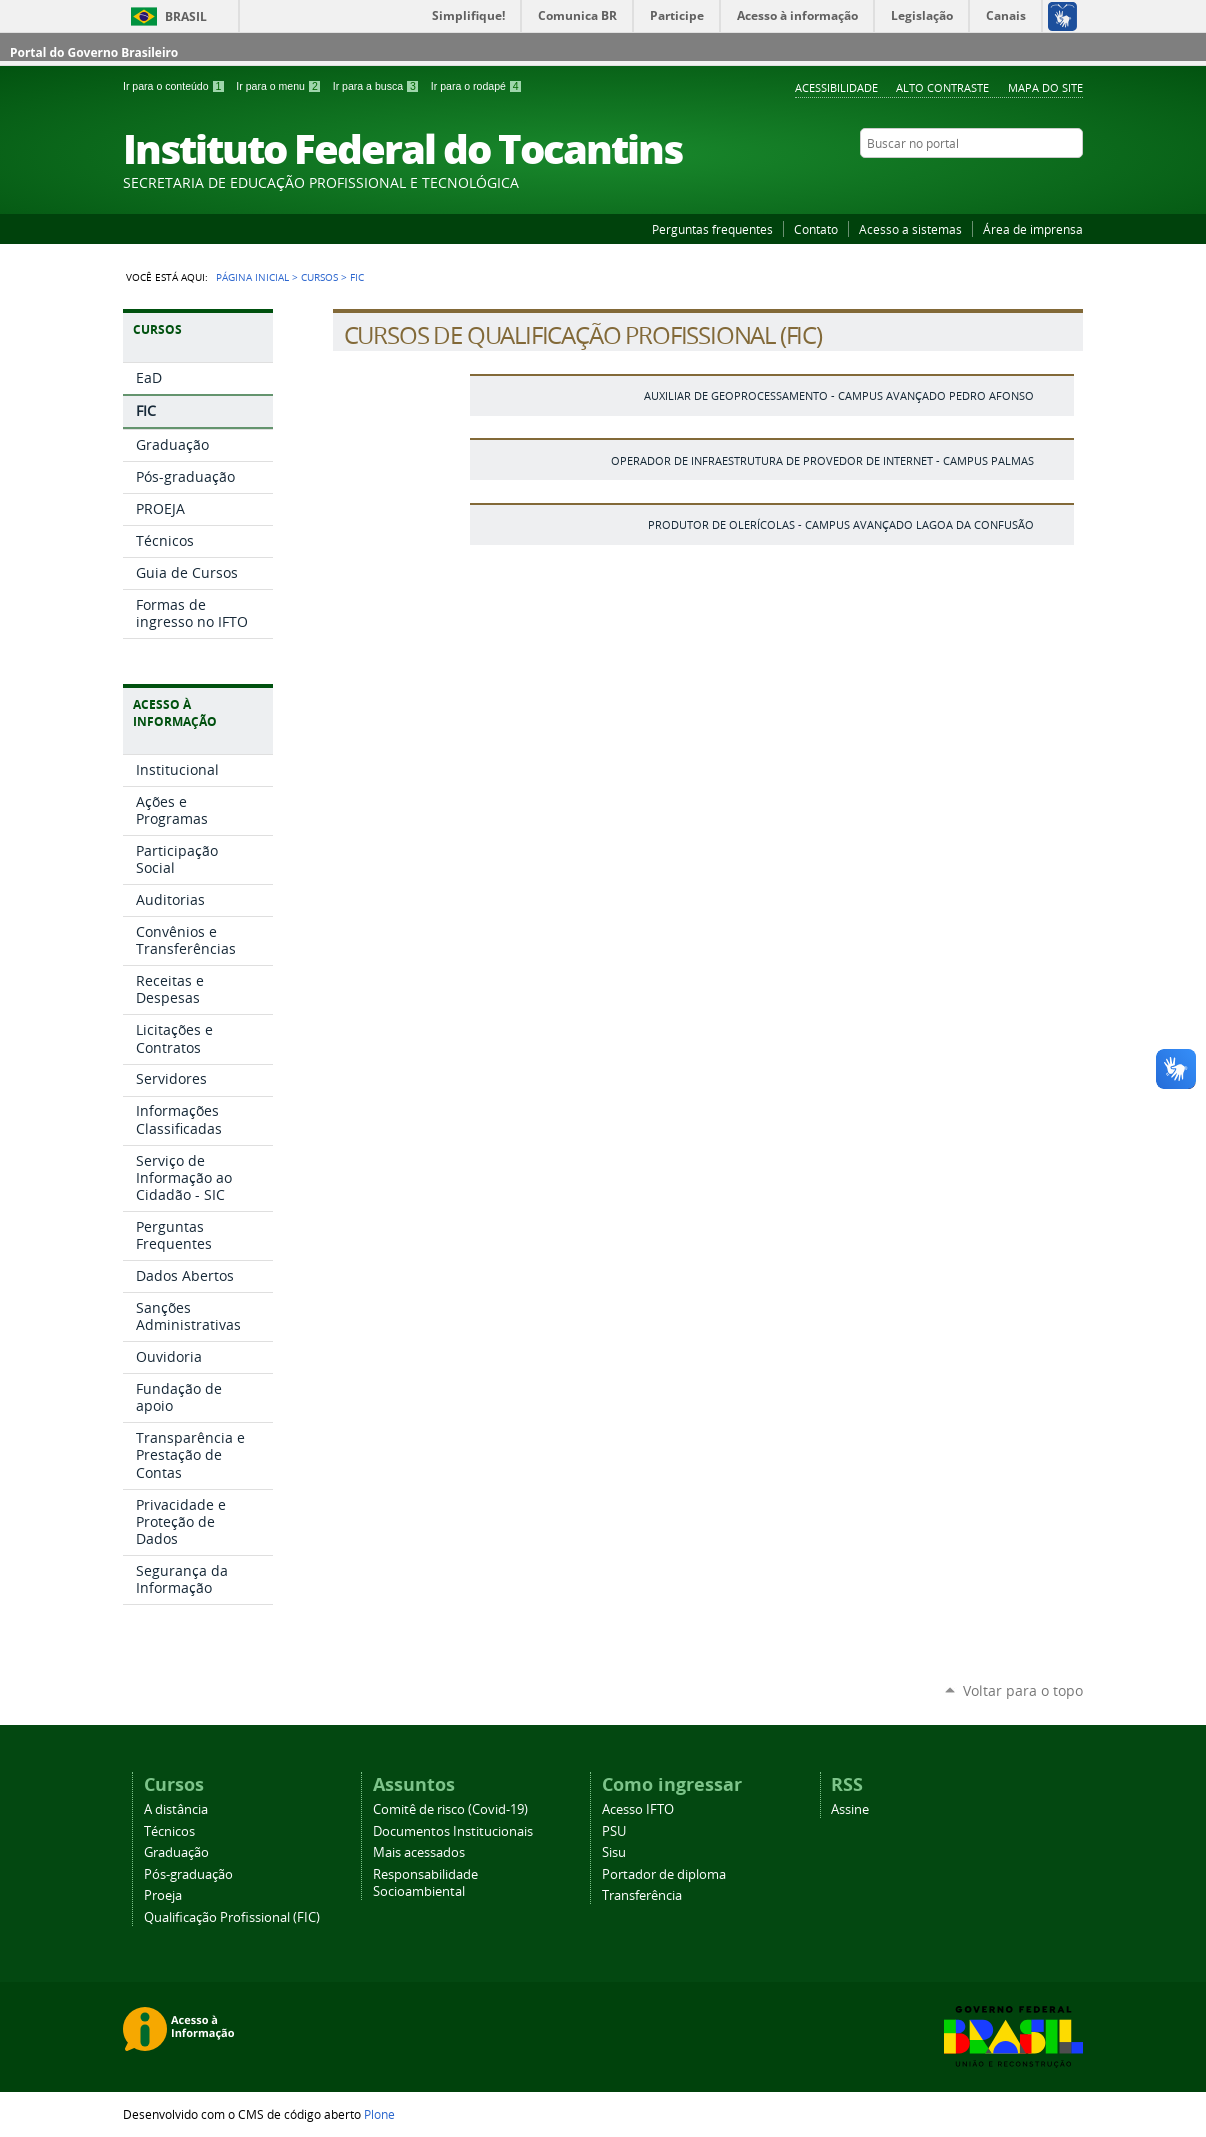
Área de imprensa (1033, 229)
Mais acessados (419, 1852)
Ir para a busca (378, 86)
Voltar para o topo (1023, 1690)
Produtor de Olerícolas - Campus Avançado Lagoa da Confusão (841, 524)
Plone (379, 2114)
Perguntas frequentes (712, 229)
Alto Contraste (942, 87)
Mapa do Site (1045, 87)
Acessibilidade (836, 87)
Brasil (186, 16)
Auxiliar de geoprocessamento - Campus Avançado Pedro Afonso (839, 395)
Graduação (176, 1852)
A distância (176, 1809)
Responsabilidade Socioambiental (425, 1883)
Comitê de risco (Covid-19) (450, 1809)
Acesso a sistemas (910, 229)
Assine (850, 1809)
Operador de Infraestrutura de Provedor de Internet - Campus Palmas (822, 460)
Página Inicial (252, 277)
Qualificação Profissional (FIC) (232, 1917)
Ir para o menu (280, 86)
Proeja (163, 1895)
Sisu (614, 1852)
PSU (614, 1831)
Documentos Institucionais (453, 1831)
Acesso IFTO (638, 1809)
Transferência (642, 1895)
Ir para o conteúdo (175, 86)
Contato (816, 229)
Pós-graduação (188, 1874)
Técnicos (169, 1831)
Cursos (319, 277)
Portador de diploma (664, 1874)
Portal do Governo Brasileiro (94, 52)
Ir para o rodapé (477, 86)
